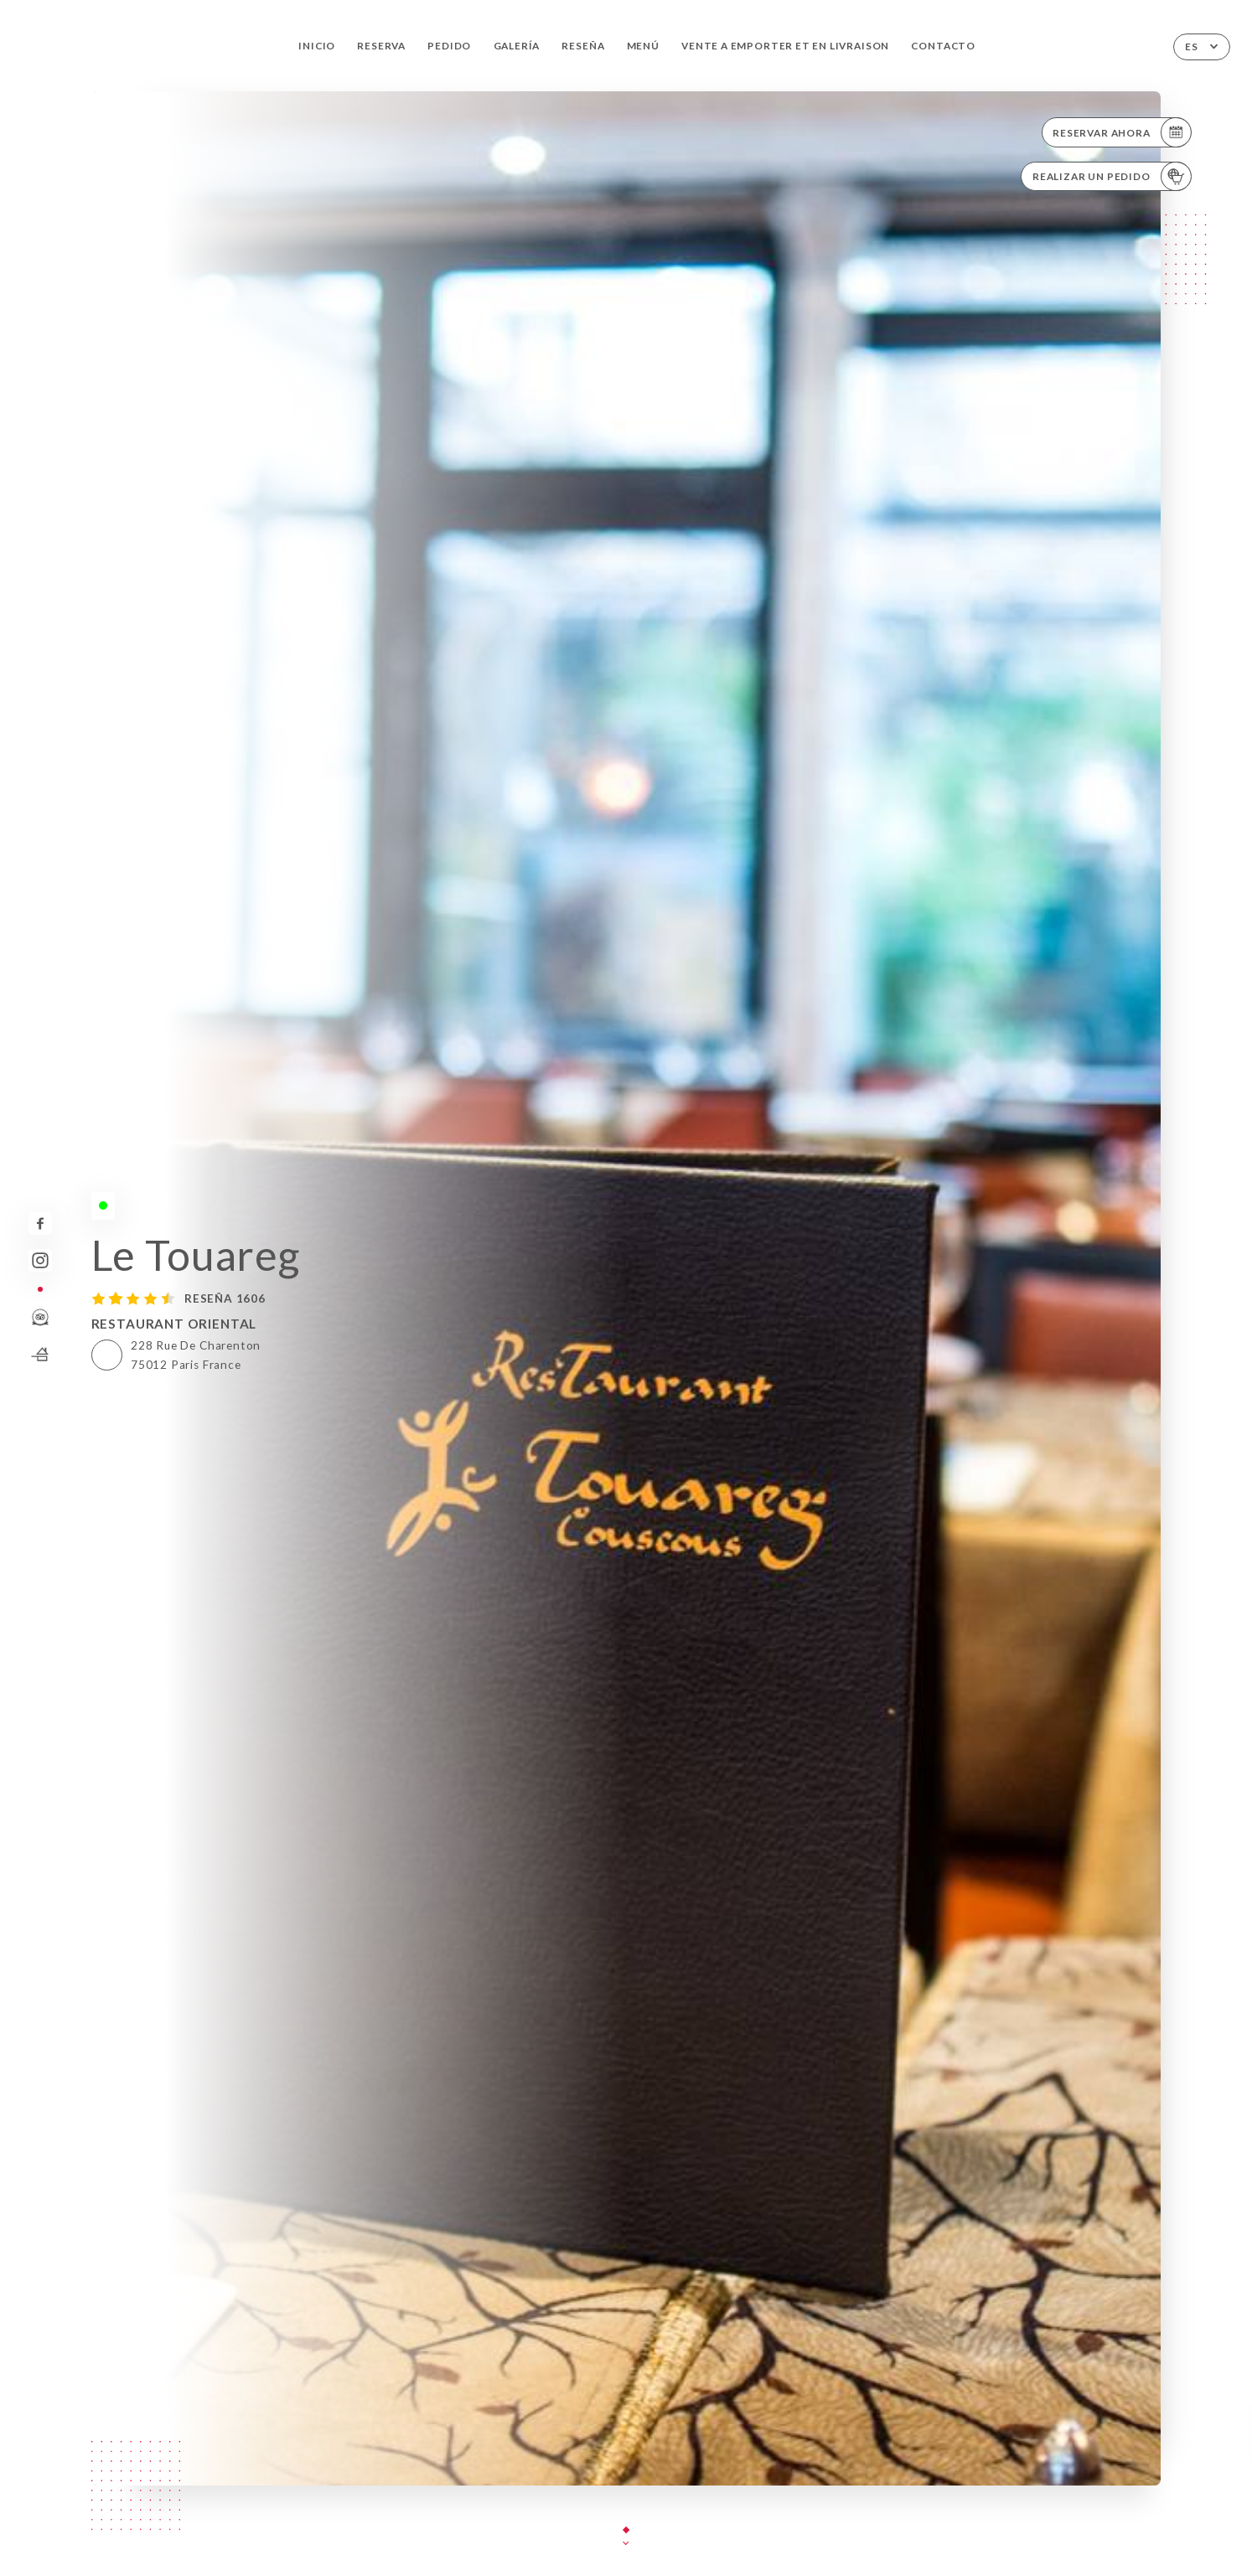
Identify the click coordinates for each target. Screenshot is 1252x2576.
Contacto (943, 45)
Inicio (316, 45)
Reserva (381, 45)
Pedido (449, 45)
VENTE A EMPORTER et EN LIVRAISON (785, 45)
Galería (517, 45)
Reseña (582, 45)
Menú (643, 45)
